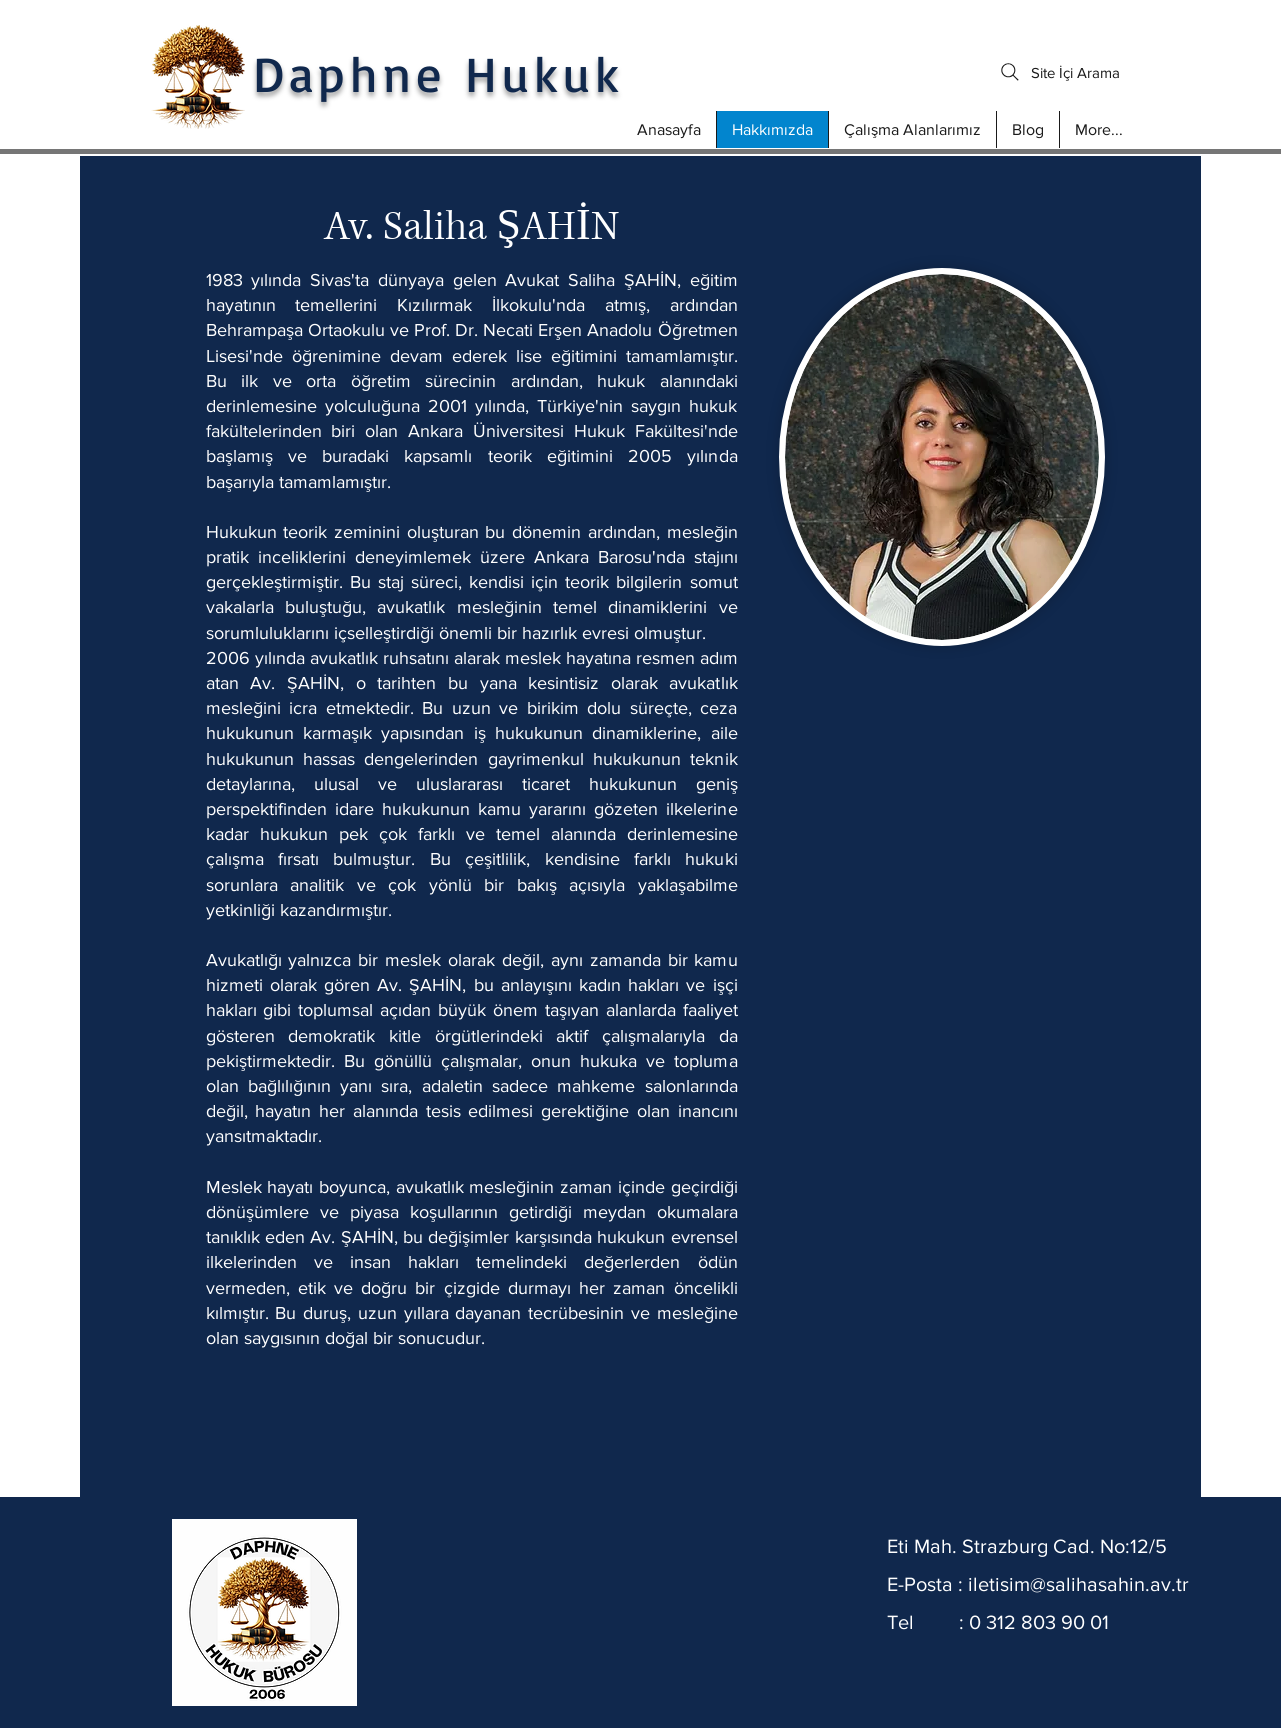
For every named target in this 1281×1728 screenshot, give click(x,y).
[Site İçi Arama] (1060, 72)
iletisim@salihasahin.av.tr (1078, 1584)
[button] (912, 129)
